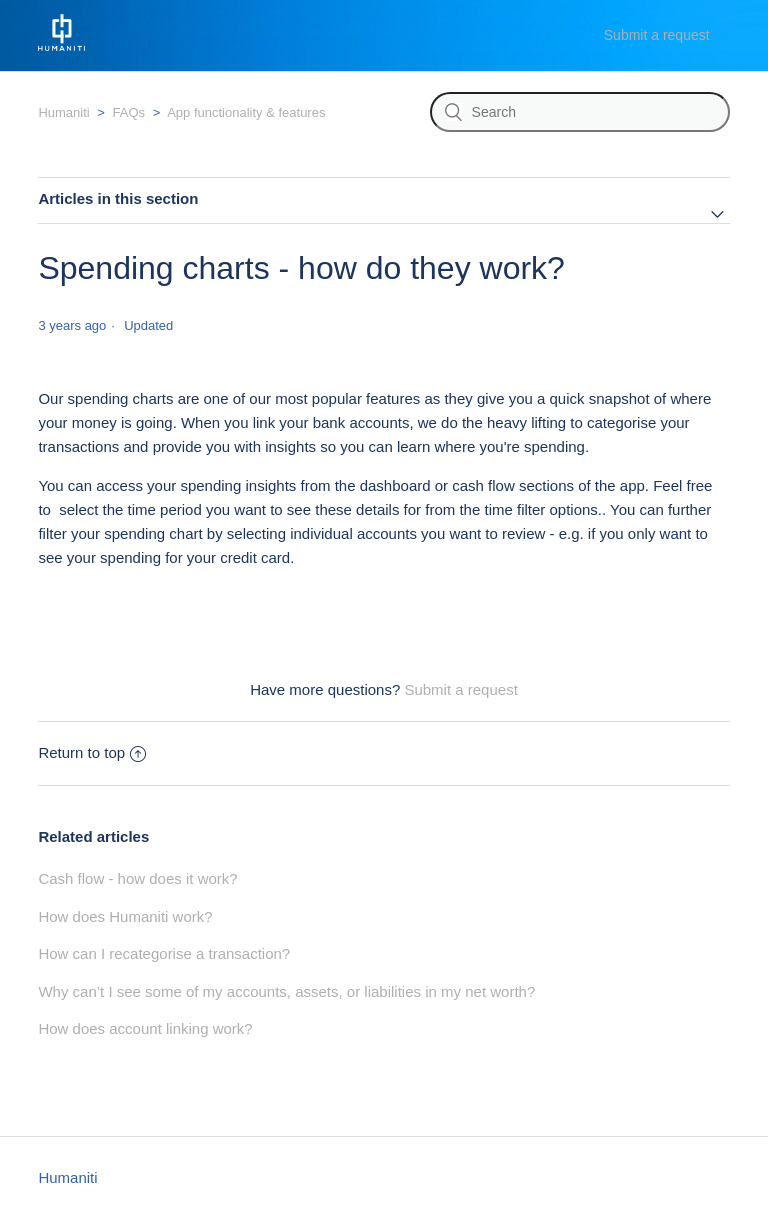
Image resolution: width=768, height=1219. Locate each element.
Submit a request (657, 35)
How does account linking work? (145, 1028)
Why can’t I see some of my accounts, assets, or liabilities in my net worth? (286, 991)
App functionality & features (246, 112)
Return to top (92, 752)
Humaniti (63, 112)
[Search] (580, 112)
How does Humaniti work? (125, 916)
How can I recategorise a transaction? (164, 953)
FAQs (129, 112)
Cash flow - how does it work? (137, 878)
